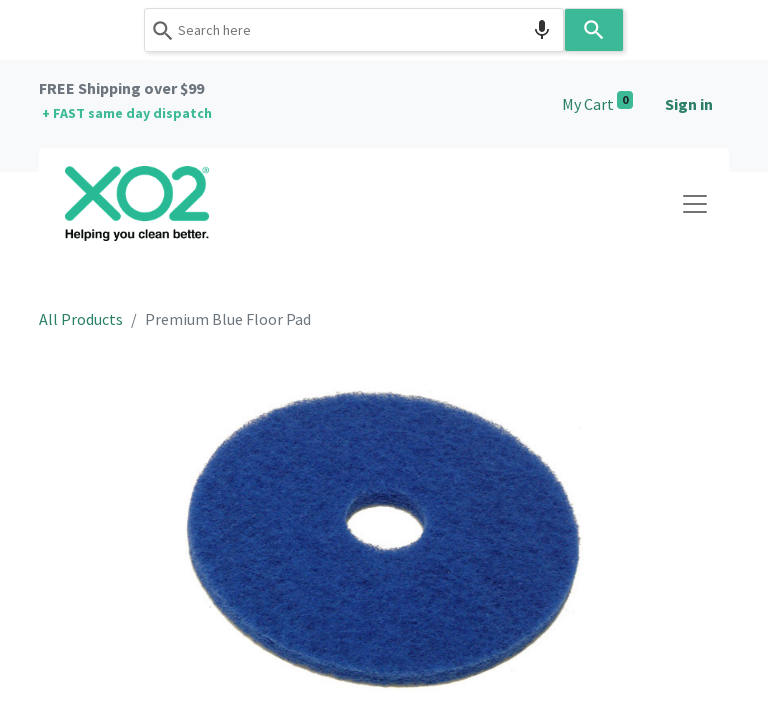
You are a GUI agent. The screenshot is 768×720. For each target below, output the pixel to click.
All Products (81, 319)
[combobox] (354, 30)
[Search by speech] (542, 30)
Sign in (689, 104)
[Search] (594, 30)
